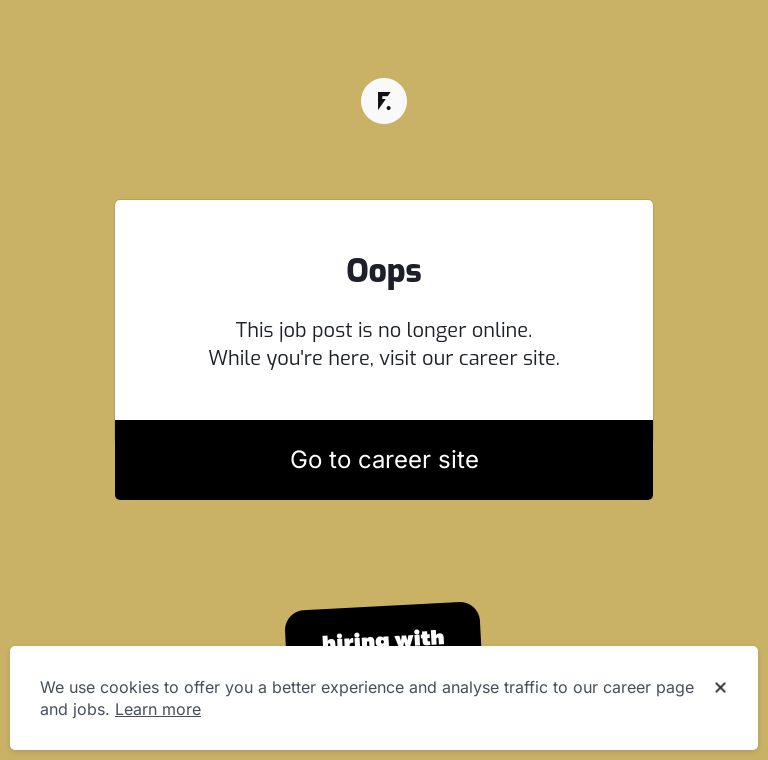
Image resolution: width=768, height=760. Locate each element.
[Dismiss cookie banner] (720, 688)
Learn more (158, 709)
